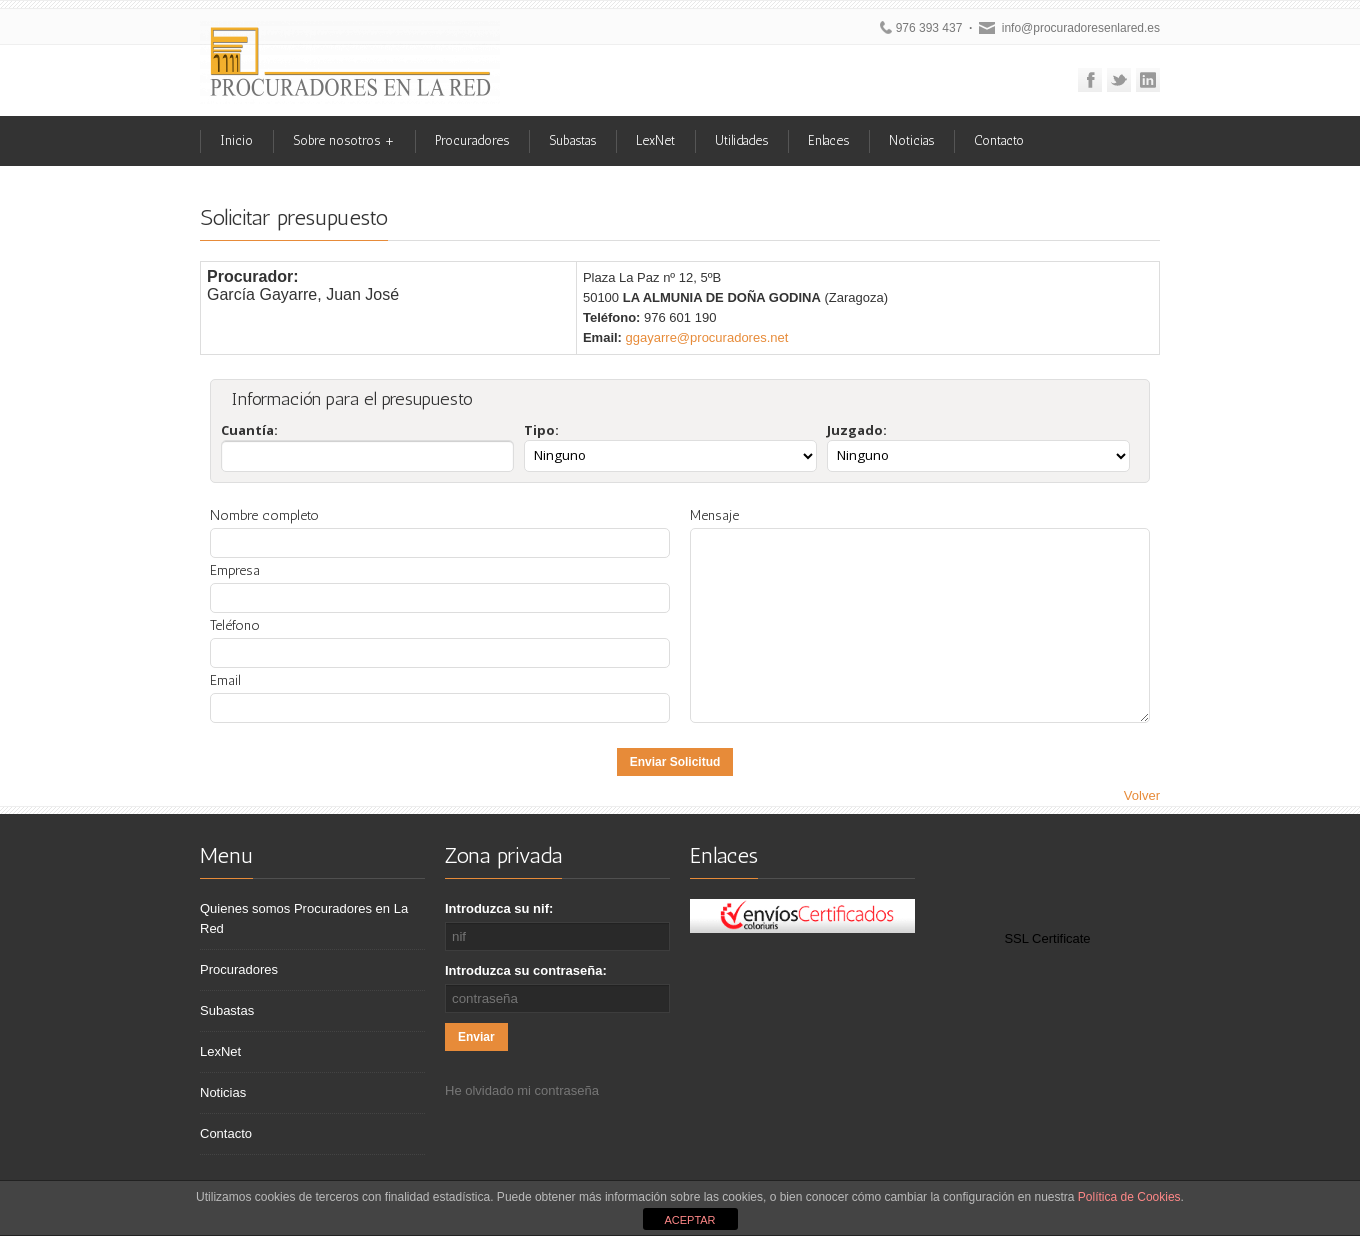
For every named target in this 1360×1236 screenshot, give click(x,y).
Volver (1142, 795)
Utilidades (741, 140)
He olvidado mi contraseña (522, 1090)
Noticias (911, 140)
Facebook (1090, 80)
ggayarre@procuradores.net (707, 337)
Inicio (236, 140)
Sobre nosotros (344, 140)
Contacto (999, 140)
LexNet (655, 140)
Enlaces (828, 140)
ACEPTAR (689, 1220)
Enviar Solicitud (675, 762)
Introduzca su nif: (499, 908)
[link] (1048, 895)
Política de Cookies (1129, 1197)
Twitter (1119, 80)
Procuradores (472, 140)
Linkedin (1148, 80)
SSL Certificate (1047, 938)
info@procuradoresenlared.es (1081, 28)
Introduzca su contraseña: (526, 970)
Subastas (572, 140)
